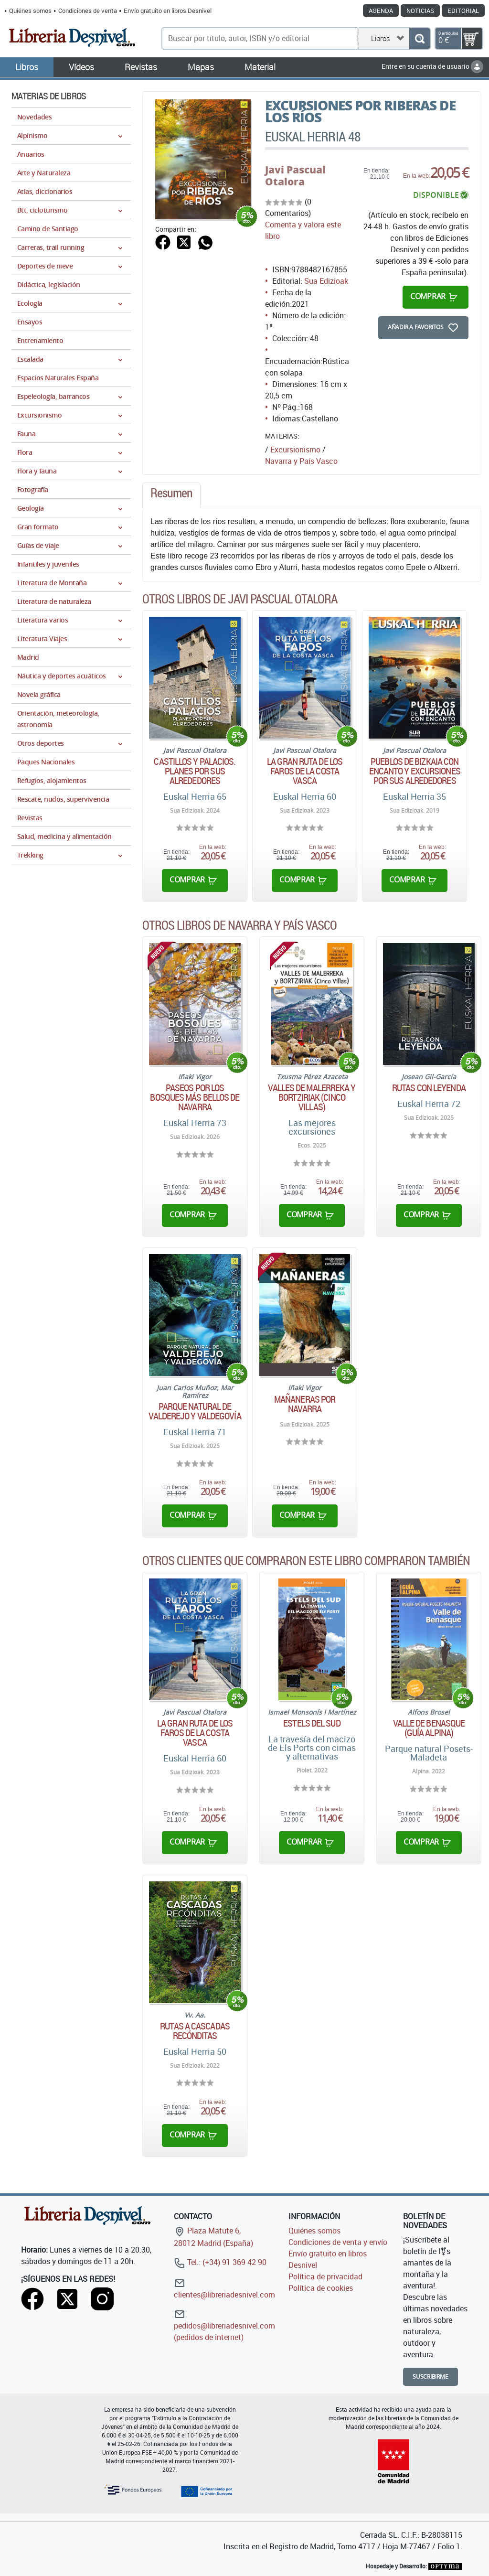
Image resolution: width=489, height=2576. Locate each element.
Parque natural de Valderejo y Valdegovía (195, 1411)
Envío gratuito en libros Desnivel (168, 10)
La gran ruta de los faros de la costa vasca (304, 771)
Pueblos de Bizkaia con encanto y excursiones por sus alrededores (414, 771)
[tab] (171, 495)
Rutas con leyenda (429, 1088)
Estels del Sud (311, 1723)
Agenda (381, 10)
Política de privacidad (325, 2276)
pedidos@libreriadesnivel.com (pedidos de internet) (224, 2325)
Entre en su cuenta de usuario (432, 66)
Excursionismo (295, 449)
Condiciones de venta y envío (337, 2242)
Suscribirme (430, 2376)
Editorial (463, 10)
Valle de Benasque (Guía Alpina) (429, 1728)
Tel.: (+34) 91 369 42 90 (220, 2262)
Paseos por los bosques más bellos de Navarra (194, 1097)
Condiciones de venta (87, 10)
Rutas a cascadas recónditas (195, 2030)
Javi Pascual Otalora (295, 175)
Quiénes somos (30, 10)
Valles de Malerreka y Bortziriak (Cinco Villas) (311, 1097)
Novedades (34, 116)
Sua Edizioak (326, 281)
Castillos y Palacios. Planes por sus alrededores (194, 771)
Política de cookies (320, 2288)
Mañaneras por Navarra (304, 1404)
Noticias (420, 10)
